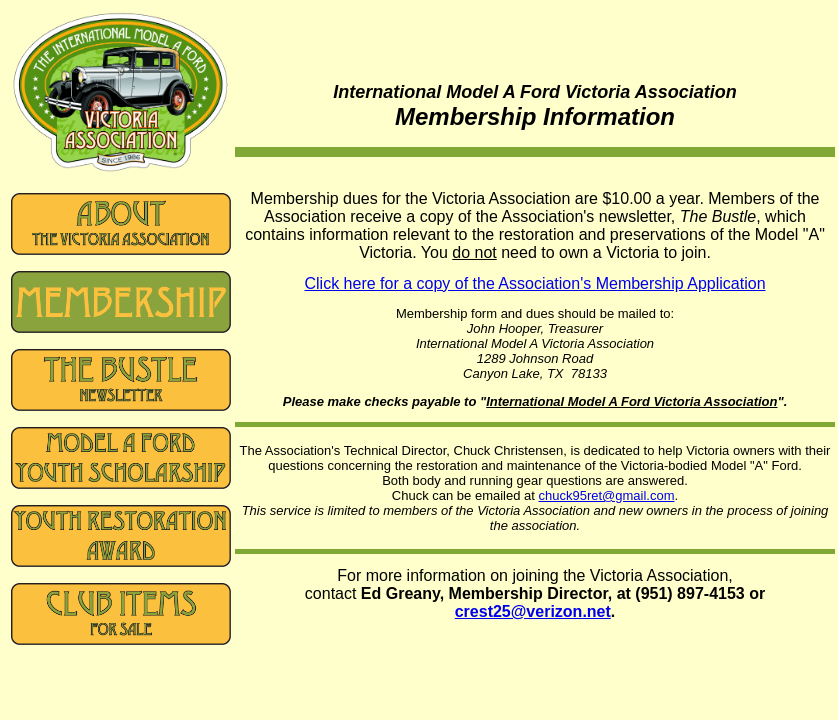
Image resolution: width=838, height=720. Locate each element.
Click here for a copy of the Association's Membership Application (534, 283)
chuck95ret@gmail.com (607, 495)
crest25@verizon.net (533, 611)
